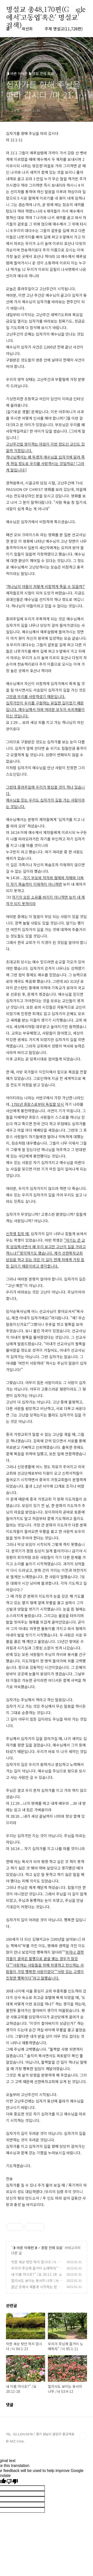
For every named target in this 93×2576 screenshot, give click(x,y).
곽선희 (27, 29)
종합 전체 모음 (51, 2247)
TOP (83, 2436)
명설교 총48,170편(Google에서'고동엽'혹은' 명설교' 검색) (45, 10)
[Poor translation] (12, 2481)
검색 (72, 10)
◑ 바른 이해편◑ (24, 2247)
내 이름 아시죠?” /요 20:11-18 (34, 2274)
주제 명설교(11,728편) (64, 29)
